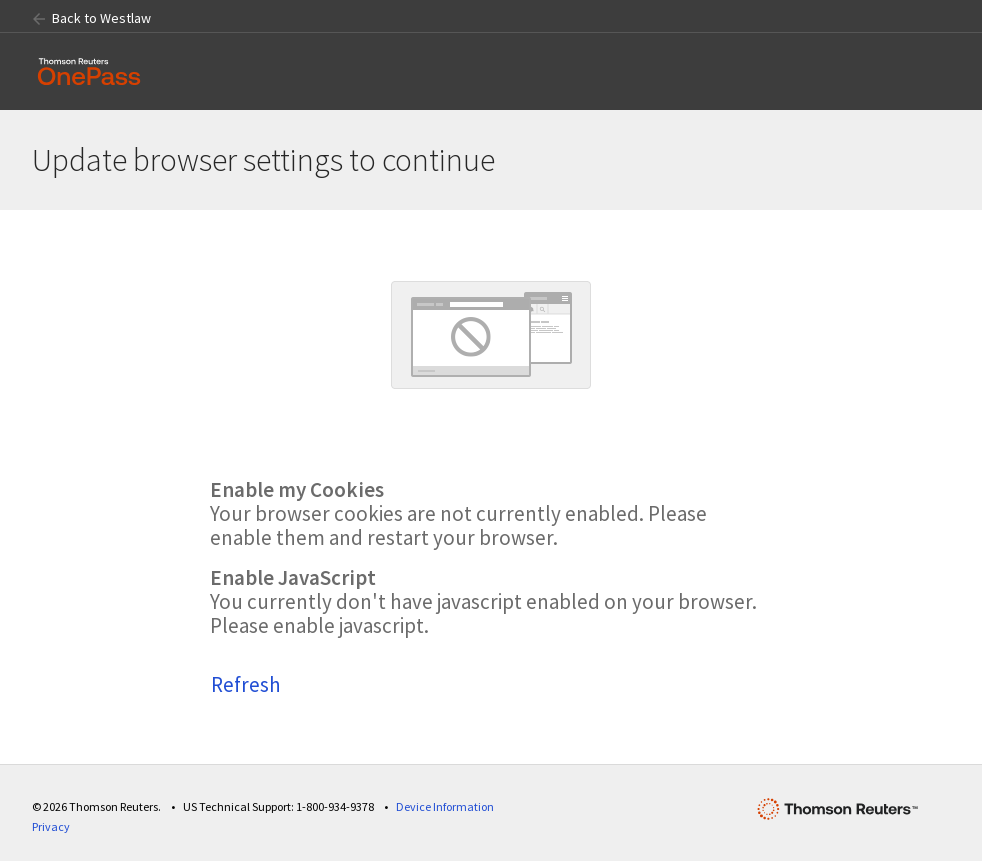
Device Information (445, 806)
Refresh (246, 684)
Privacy (51, 826)
